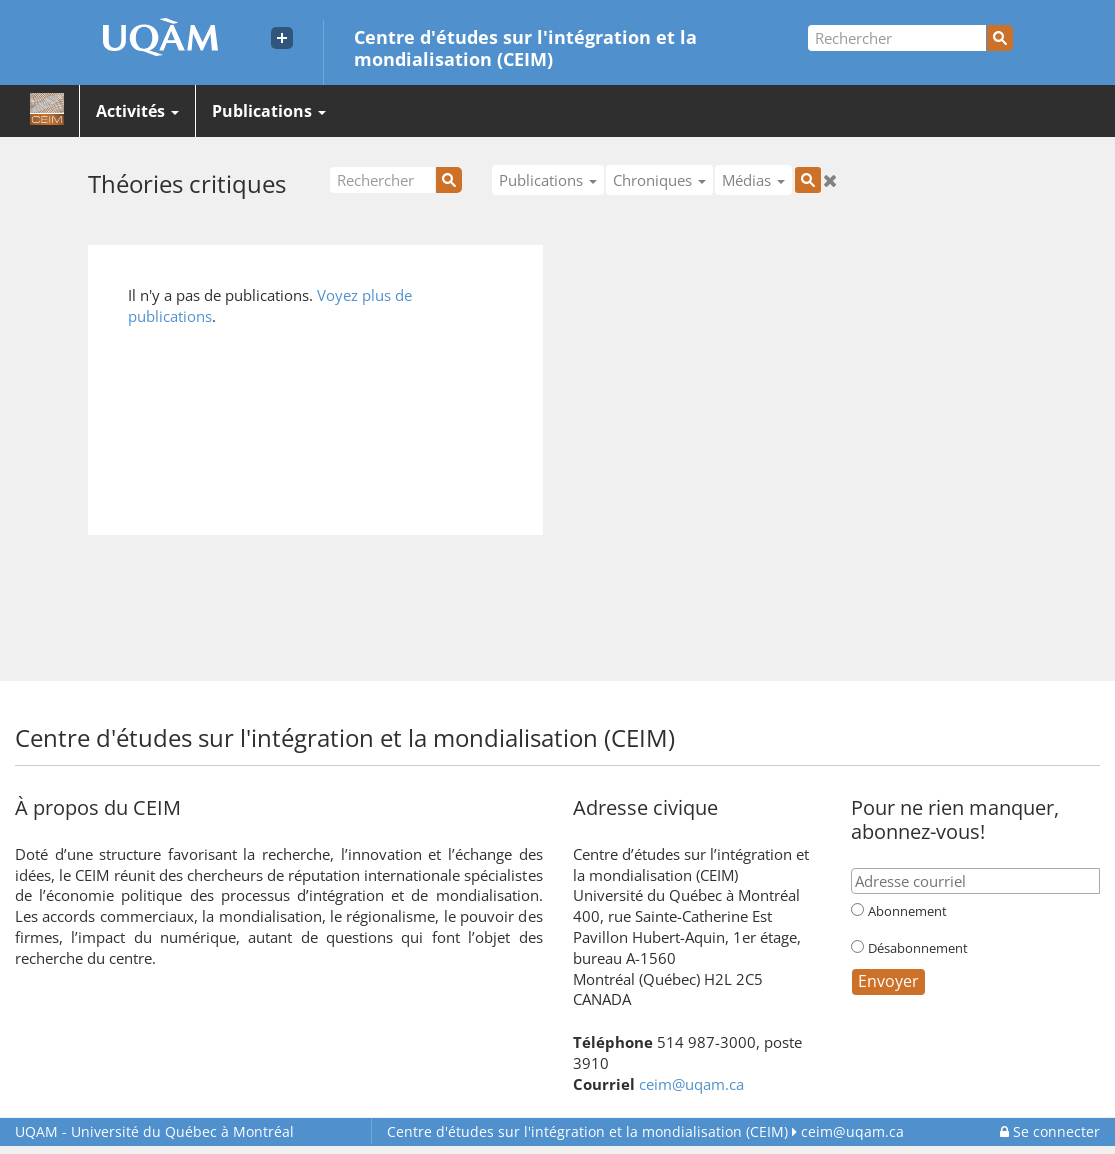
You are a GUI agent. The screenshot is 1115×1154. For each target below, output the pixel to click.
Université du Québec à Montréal (154, 1131)
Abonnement (907, 911)
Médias (753, 180)
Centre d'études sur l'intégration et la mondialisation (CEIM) (525, 47)
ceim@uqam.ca (691, 1084)
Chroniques (659, 180)
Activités (137, 111)
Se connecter (1050, 1131)
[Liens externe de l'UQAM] (282, 38)
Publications (269, 111)
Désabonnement (918, 948)
